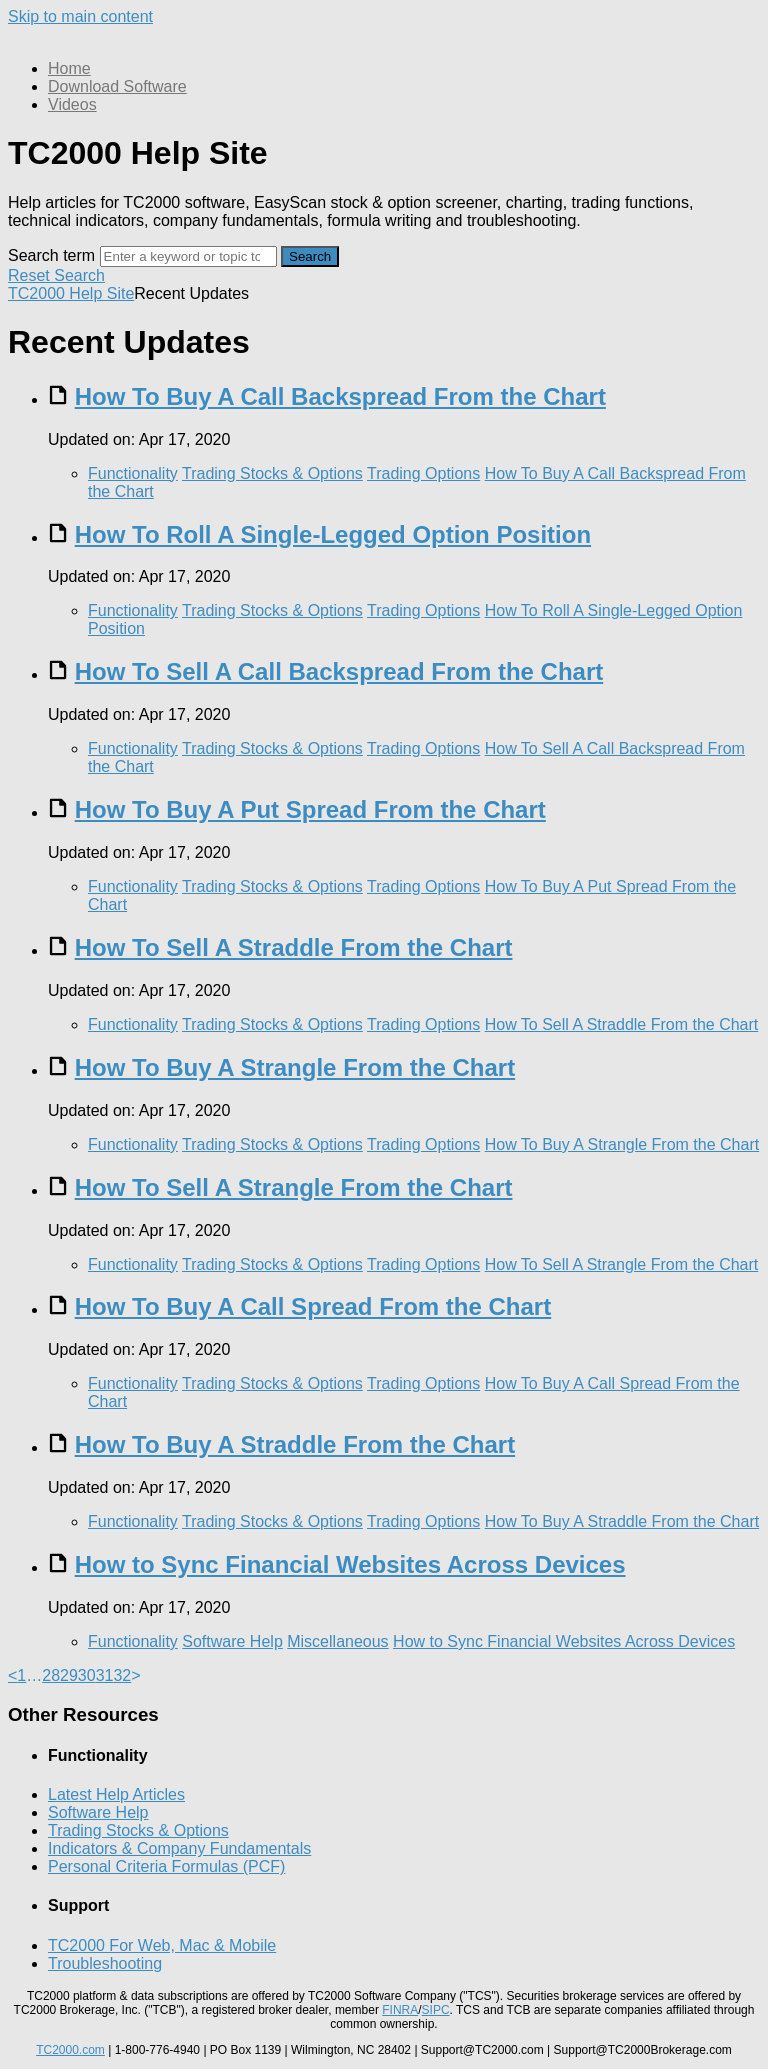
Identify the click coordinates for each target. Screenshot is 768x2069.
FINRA (400, 2010)
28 (51, 1675)
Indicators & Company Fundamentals (179, 1848)
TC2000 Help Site (71, 293)
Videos (72, 104)
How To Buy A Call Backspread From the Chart (340, 396)
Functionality (133, 473)
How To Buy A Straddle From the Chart (295, 1444)
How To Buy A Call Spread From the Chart (313, 1306)
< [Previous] (12, 1675)
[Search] (188, 256)
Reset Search (56, 275)
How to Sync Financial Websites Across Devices (350, 1564)
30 (87, 1675)
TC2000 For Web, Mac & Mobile (162, 1945)
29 (69, 1675)
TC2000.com (70, 2050)
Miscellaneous (337, 1641)
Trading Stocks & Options (272, 473)
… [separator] (34, 1675)
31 (105, 1675)
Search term (51, 255)
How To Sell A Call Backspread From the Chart (339, 671)
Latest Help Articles (116, 1794)
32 (122, 1675)
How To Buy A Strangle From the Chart (295, 1067)
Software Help (232, 1641)
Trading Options (423, 473)
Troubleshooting (105, 1963)
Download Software (117, 86)
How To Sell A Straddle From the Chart (294, 947)
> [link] (135, 1675)
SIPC (436, 2010)
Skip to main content (80, 16)
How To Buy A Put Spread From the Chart (310, 809)
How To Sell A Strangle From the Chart (294, 1187)
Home (69, 68)
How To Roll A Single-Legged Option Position (333, 534)
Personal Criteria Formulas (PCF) (166, 1866)
